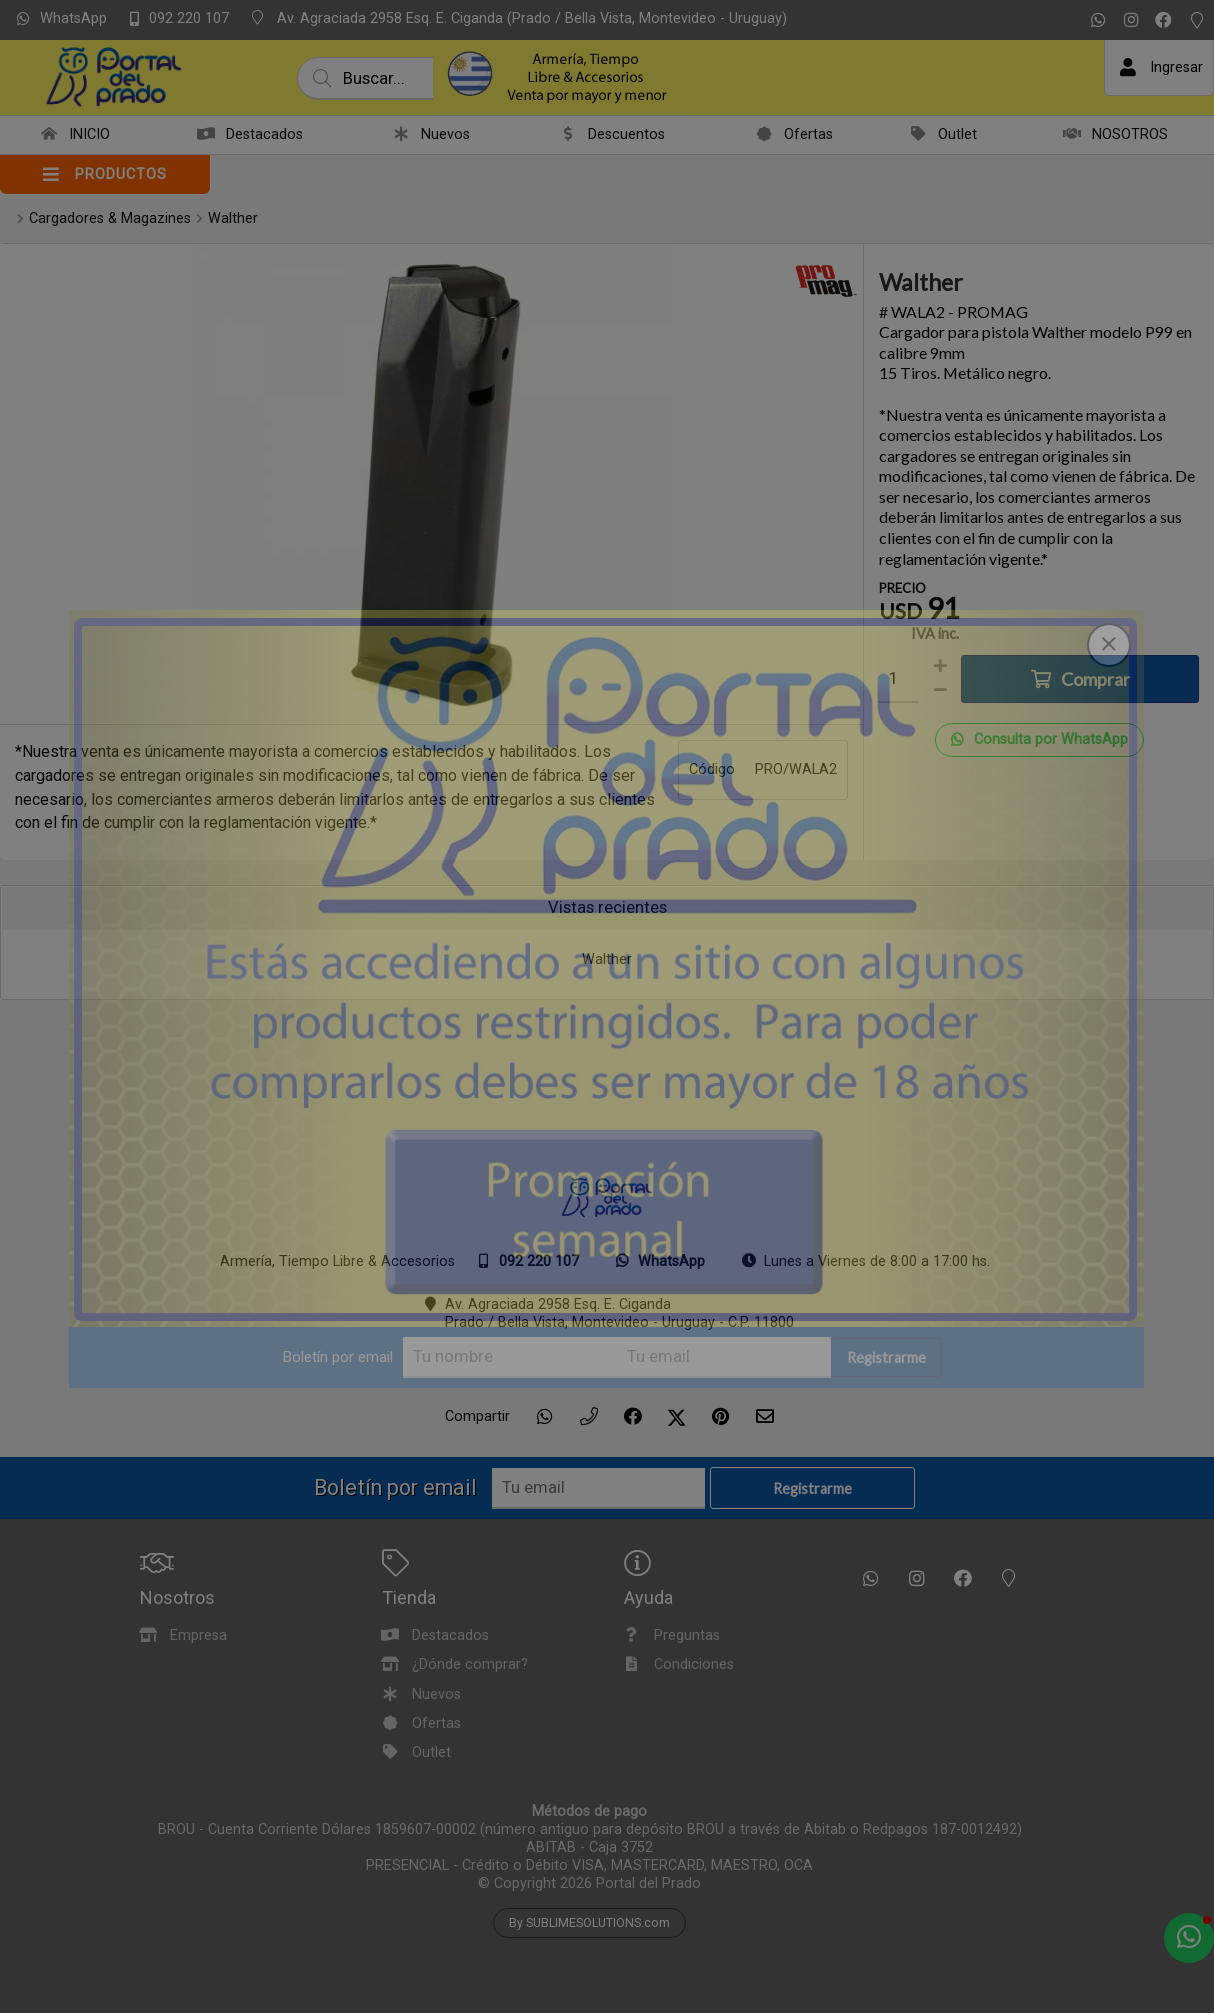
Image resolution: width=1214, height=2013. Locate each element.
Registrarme (886, 1357)
